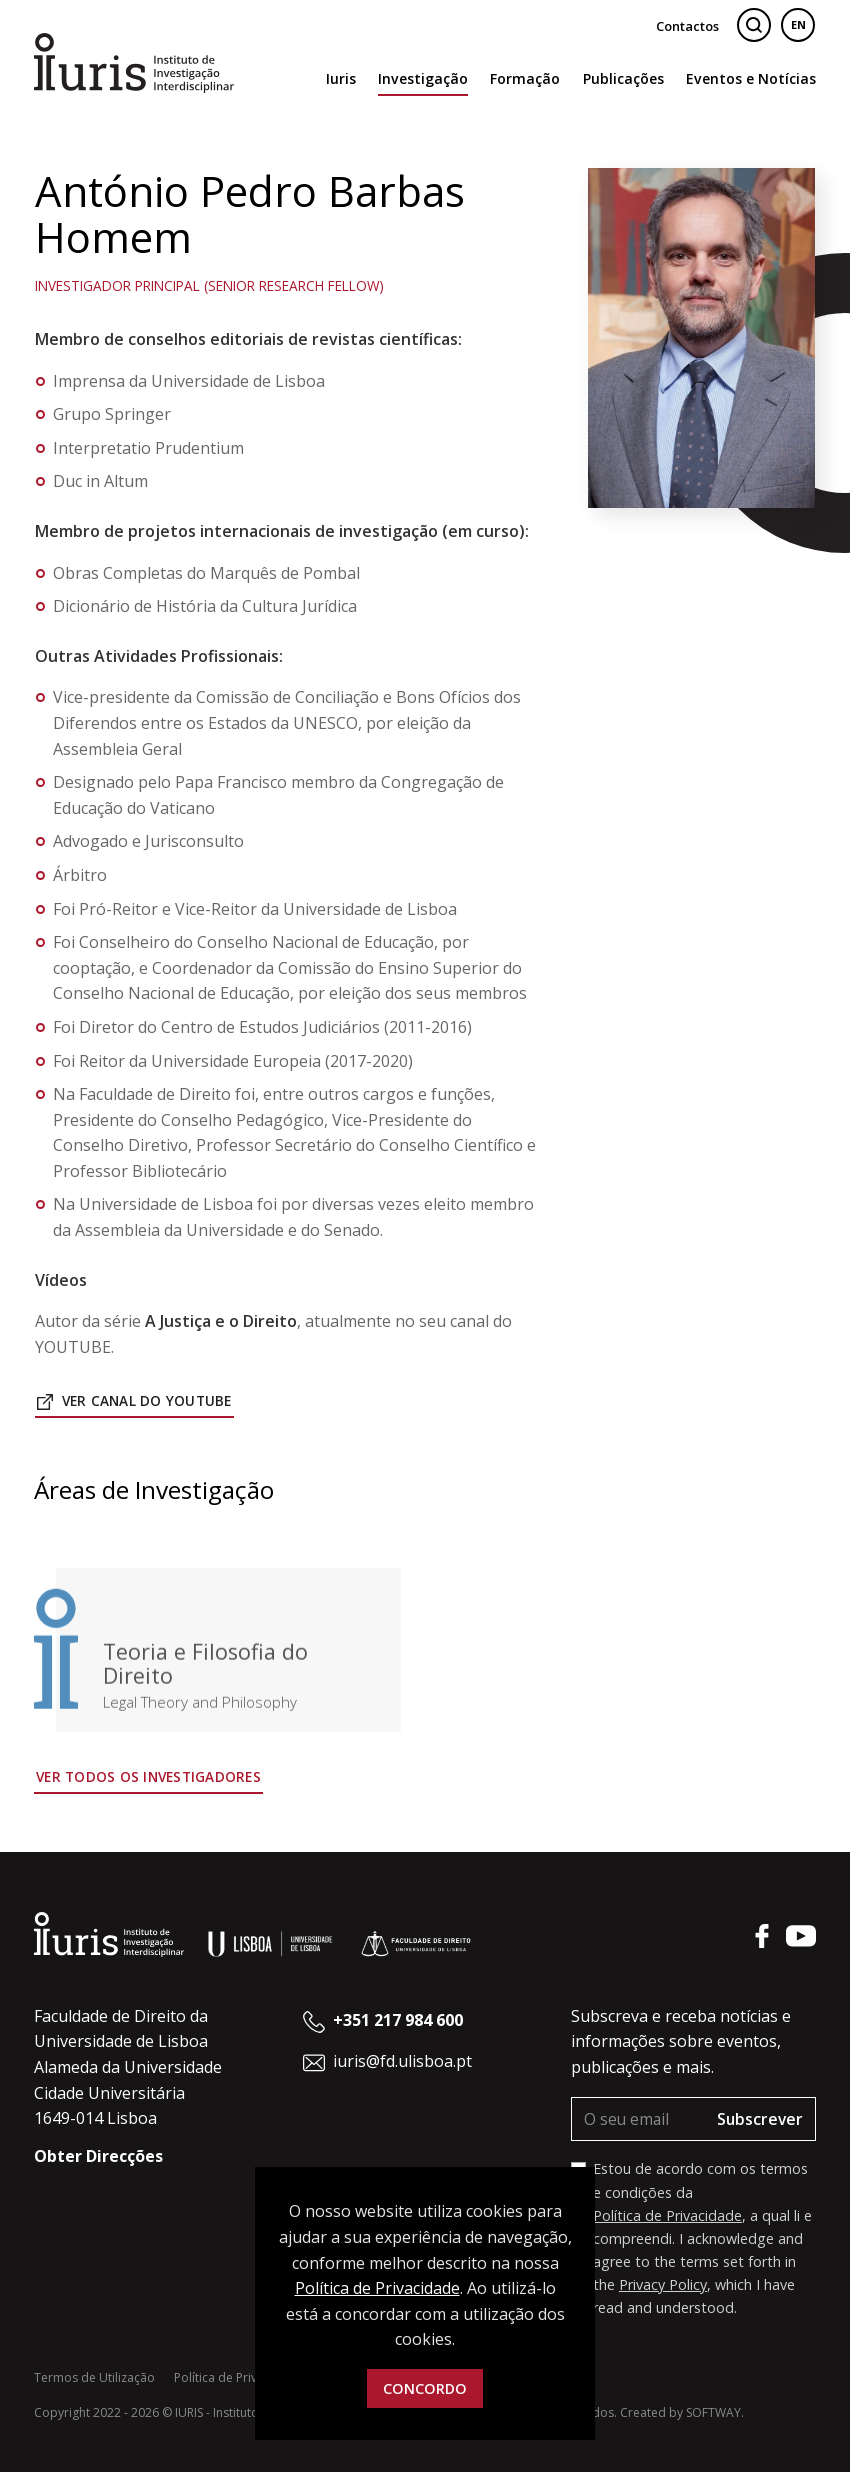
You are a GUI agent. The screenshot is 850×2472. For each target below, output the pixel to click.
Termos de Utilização (94, 2377)
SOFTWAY (713, 2412)
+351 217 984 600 (398, 2020)
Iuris (341, 78)
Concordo (425, 2388)
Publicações (623, 78)
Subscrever (760, 2119)
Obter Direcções (98, 2156)
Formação (525, 78)
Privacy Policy (663, 2284)
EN (798, 24)
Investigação (423, 78)
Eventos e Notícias (751, 78)
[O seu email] (638, 2119)
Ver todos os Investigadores (148, 1776)
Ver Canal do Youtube (134, 1400)
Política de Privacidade (667, 2215)
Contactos (687, 26)
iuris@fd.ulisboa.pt (402, 2061)
